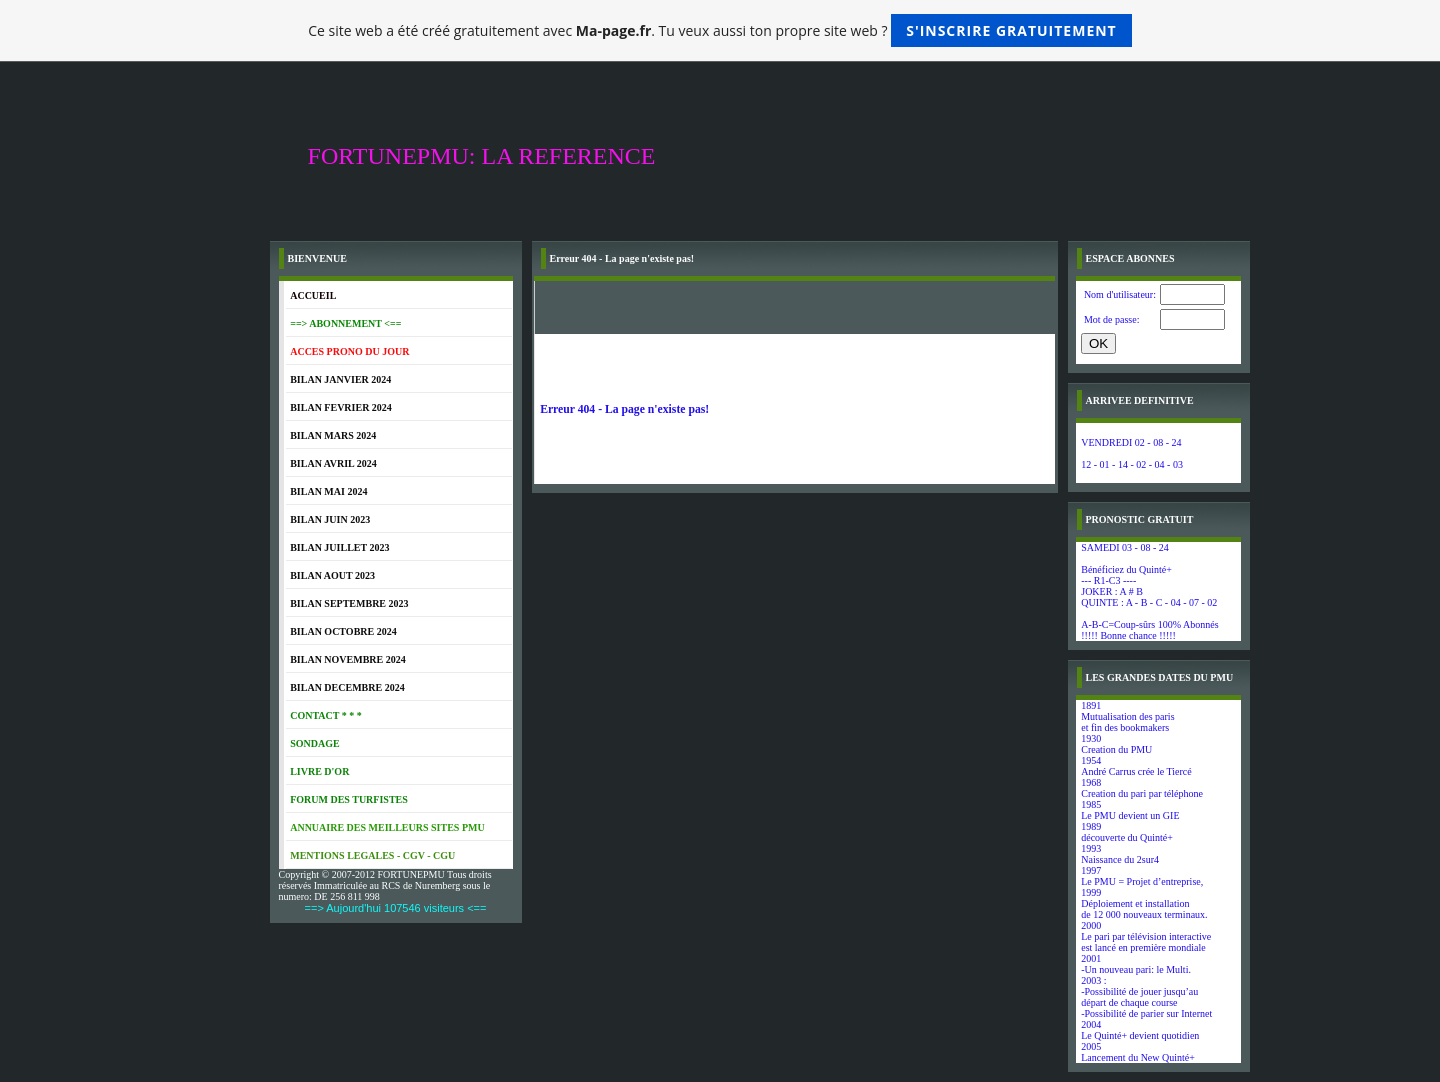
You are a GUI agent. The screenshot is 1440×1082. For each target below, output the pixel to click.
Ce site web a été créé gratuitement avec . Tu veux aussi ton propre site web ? (719, 30)
